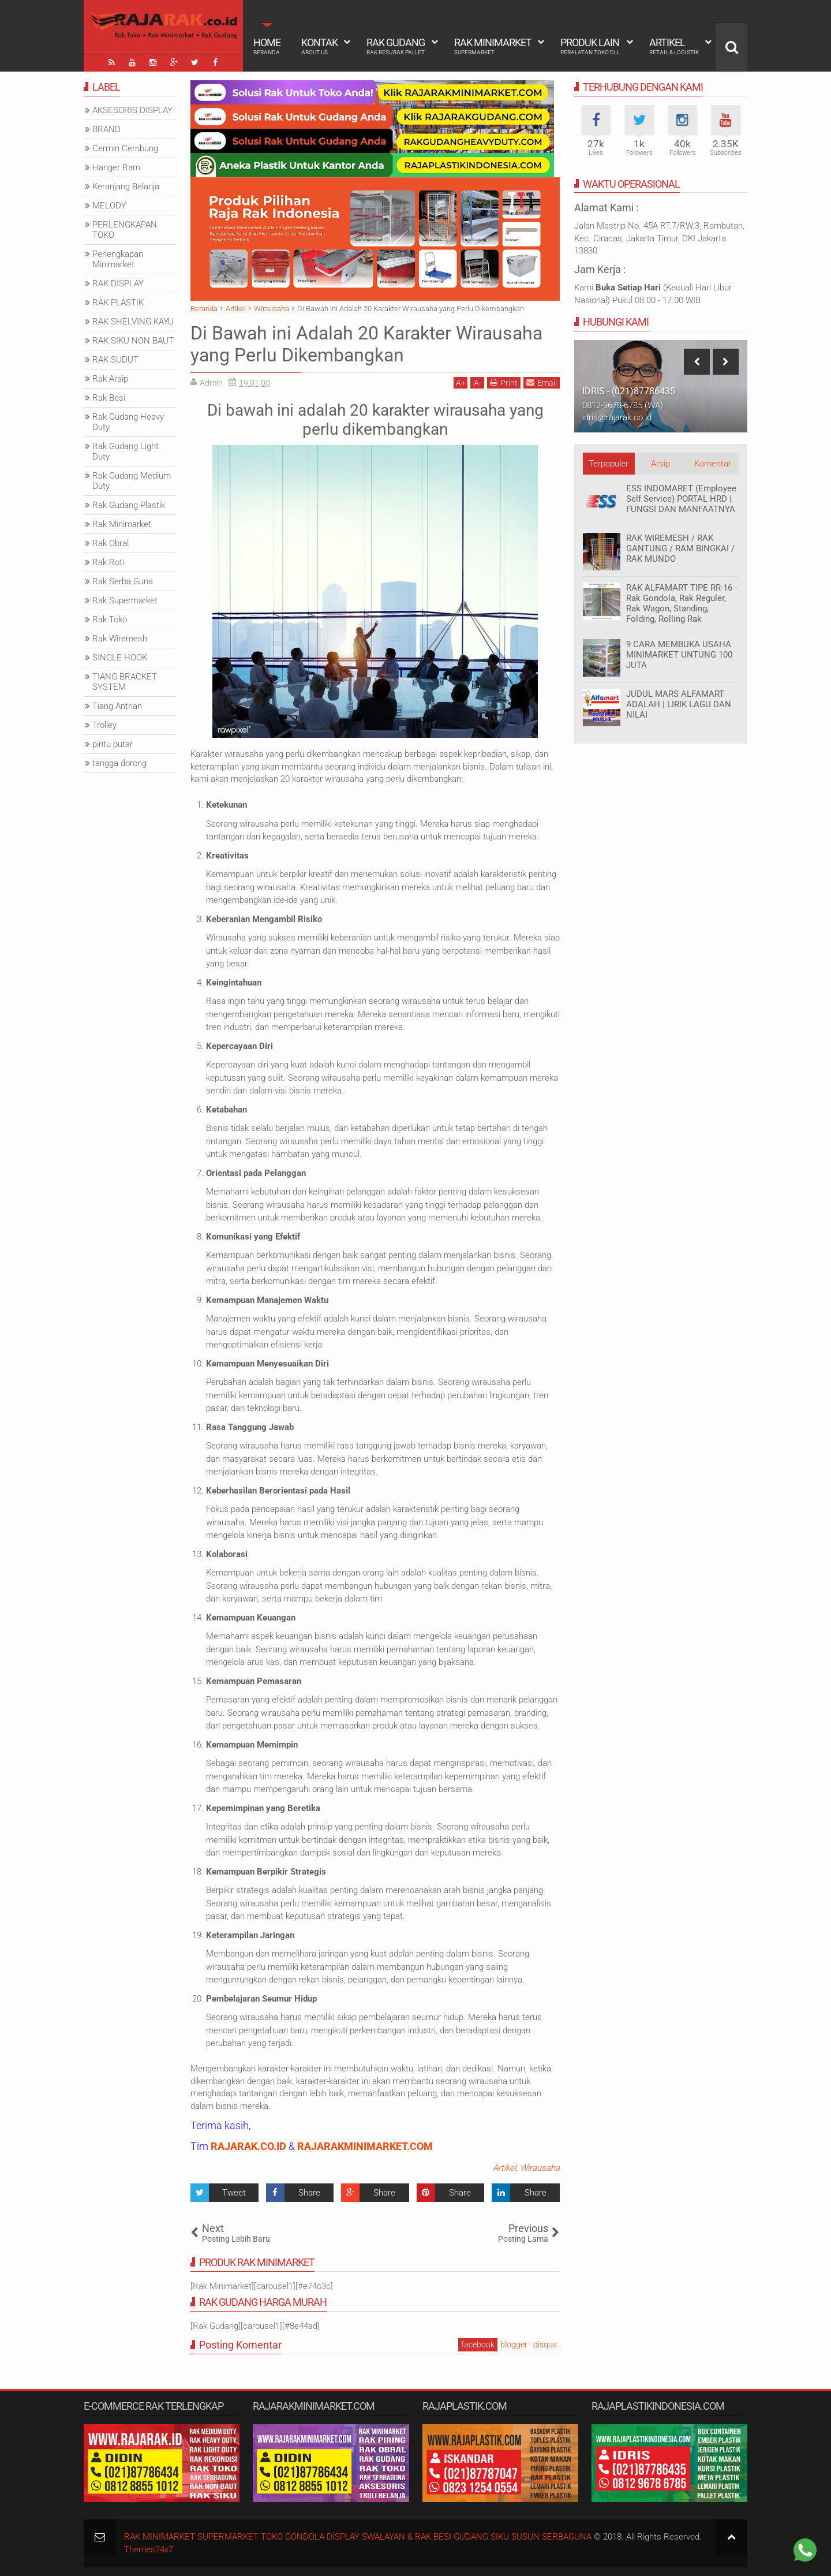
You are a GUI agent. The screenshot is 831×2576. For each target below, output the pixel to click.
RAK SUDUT (115, 359)
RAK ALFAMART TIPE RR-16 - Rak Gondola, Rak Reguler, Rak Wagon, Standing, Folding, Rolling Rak (681, 603)
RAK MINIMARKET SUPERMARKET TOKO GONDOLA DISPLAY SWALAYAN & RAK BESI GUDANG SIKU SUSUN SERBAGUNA (358, 2537)
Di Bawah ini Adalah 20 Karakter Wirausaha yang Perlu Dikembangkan (366, 344)
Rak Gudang (395, 46)
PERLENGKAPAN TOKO (124, 229)
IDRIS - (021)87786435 (628, 391)
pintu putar (112, 744)
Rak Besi (108, 398)
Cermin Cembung (125, 148)
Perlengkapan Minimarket (117, 259)
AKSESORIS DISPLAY (132, 110)
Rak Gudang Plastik (128, 505)
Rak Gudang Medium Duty (131, 481)
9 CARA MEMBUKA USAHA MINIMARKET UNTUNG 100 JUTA (679, 654)
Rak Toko (109, 619)
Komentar (712, 463)
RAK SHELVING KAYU (133, 321)
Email (541, 382)
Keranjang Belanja (125, 186)
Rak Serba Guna (122, 581)
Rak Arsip (110, 379)
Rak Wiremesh (119, 638)
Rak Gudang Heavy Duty (128, 422)
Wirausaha (540, 2168)
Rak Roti (108, 562)
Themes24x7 (148, 2549)
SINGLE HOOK (119, 657)
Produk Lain (590, 46)
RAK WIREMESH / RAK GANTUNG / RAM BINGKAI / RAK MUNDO (680, 548)
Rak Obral (110, 543)
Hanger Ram (116, 167)
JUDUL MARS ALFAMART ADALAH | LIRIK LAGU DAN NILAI (678, 704)
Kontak (319, 46)
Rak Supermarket (125, 600)
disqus (545, 2344)
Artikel (674, 46)
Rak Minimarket (492, 46)
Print (504, 382)
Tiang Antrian (117, 706)
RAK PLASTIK (118, 302)
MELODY (109, 205)
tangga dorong (119, 763)
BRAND (106, 129)
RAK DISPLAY (118, 283)
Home (266, 46)
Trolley (104, 725)
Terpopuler (608, 463)
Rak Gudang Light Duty (125, 451)
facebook (478, 2344)
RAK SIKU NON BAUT (133, 340)
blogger (513, 2344)
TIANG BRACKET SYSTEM (124, 681)
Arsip (660, 463)
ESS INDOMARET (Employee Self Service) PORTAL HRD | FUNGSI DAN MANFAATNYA (681, 498)
